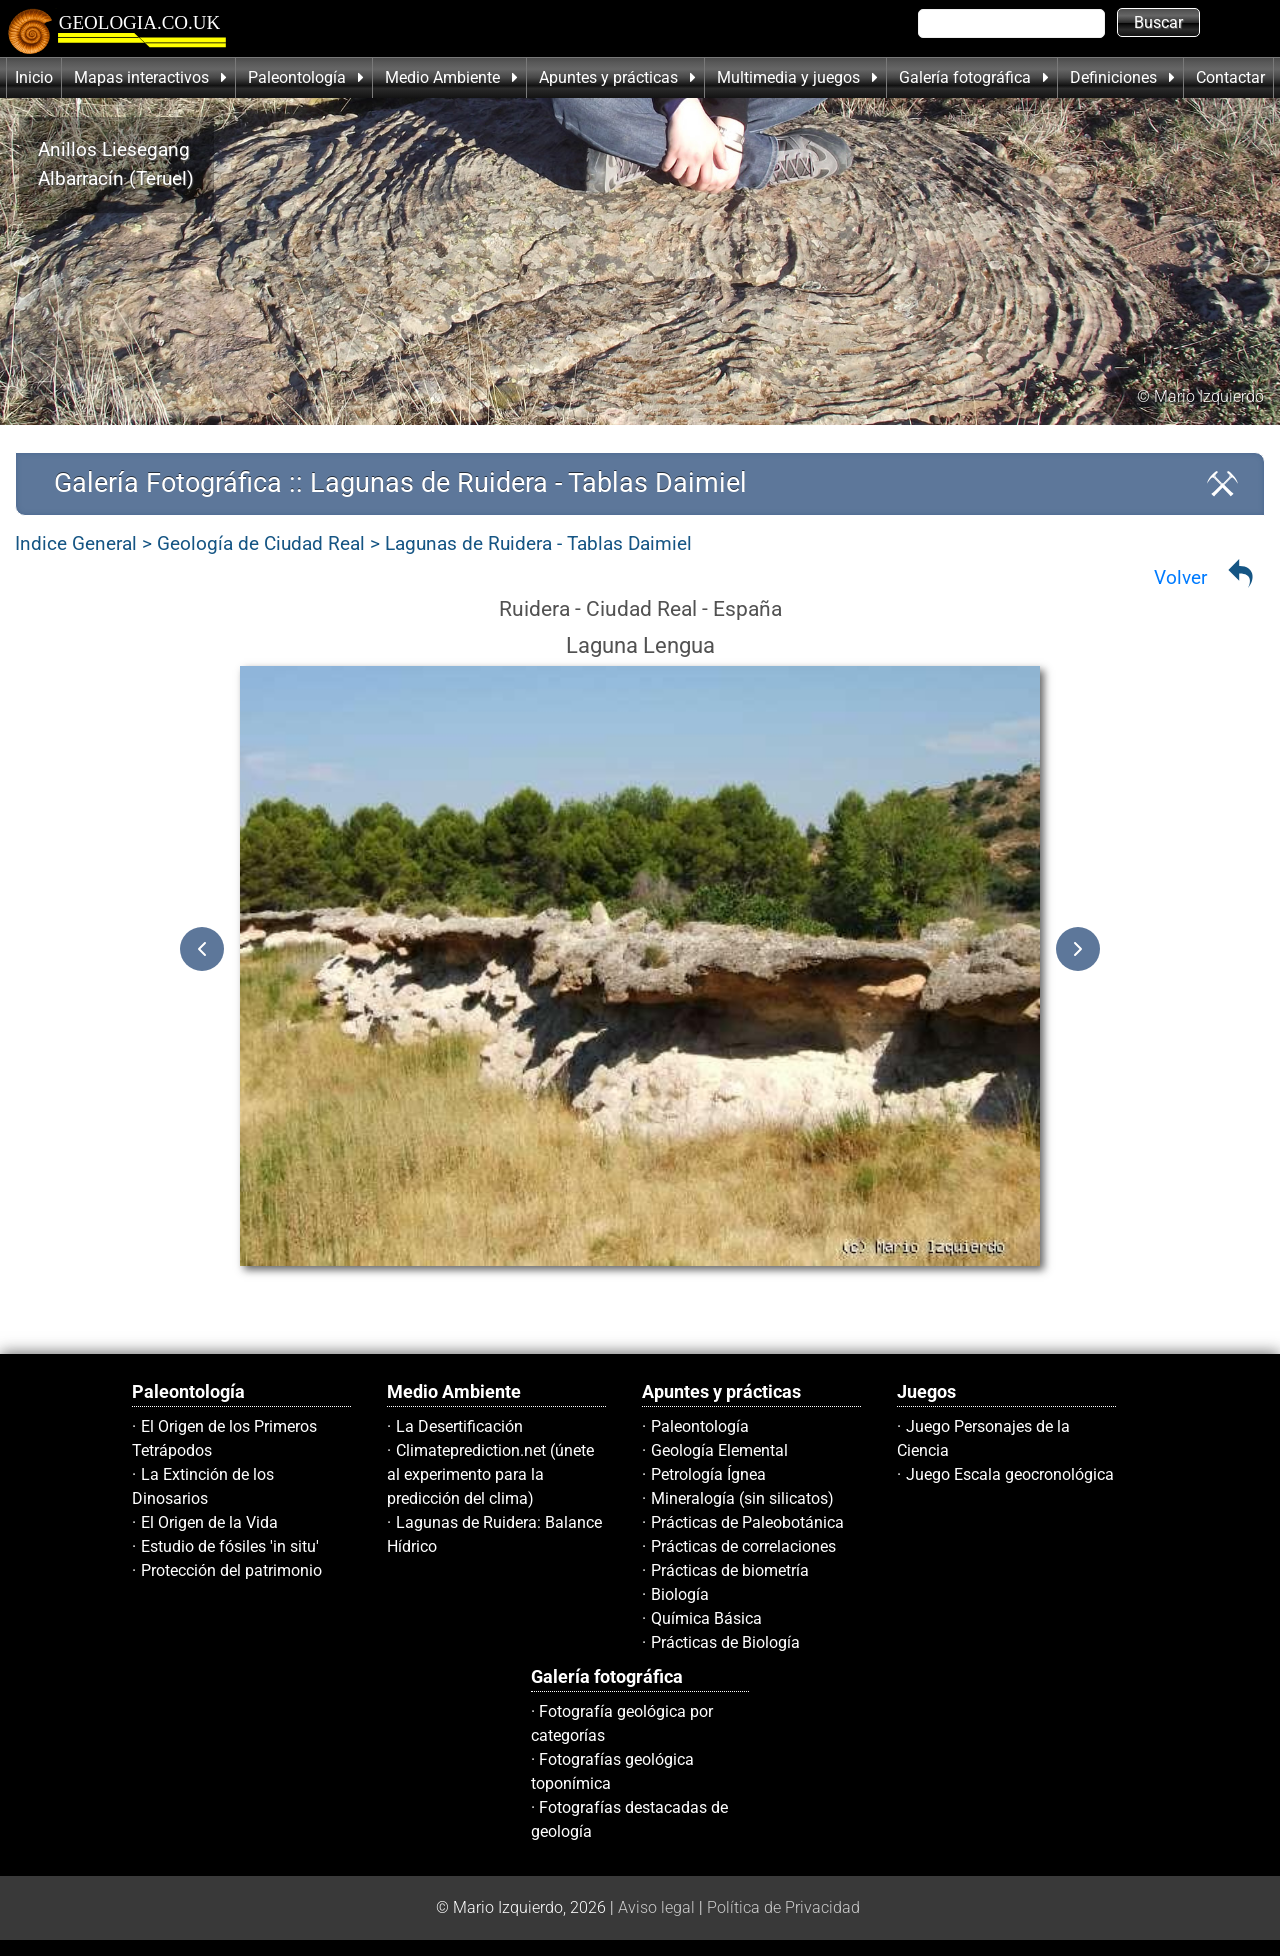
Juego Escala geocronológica (1010, 1474)
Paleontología (700, 1426)
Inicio (34, 77)
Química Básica (706, 1618)
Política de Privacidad (783, 1907)
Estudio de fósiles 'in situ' (230, 1546)
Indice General (76, 543)
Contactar (1230, 77)
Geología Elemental (719, 1450)
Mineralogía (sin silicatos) (742, 1498)
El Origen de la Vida (209, 1522)
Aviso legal (656, 1907)
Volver (1180, 577)
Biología (680, 1594)
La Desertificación (459, 1426)
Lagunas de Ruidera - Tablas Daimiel (538, 543)
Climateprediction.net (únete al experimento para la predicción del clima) (490, 1474)
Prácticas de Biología (725, 1642)
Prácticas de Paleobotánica (747, 1522)
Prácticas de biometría (730, 1570)
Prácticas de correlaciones (743, 1546)
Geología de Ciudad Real (261, 543)
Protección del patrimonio (231, 1570)
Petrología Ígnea (708, 1474)
